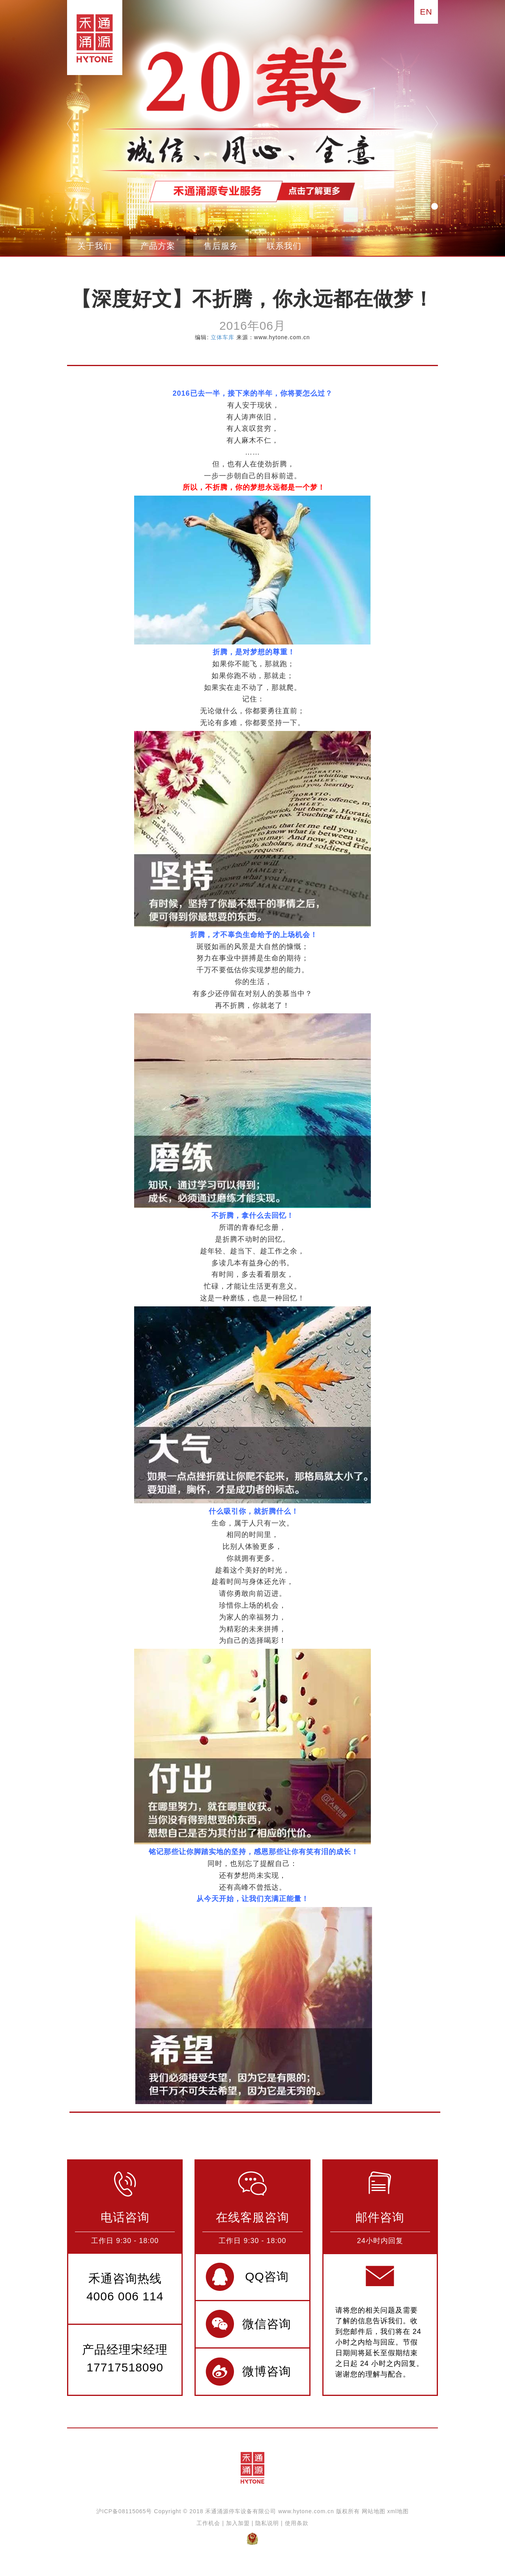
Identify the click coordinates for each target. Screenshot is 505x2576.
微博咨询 (266, 2371)
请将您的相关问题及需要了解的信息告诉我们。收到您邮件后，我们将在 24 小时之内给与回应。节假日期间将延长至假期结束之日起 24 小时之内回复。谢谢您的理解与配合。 (379, 2342)
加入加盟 (238, 2523)
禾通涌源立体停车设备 (91, 37)
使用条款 (297, 2523)
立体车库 (222, 337)
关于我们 (94, 245)
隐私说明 (267, 2523)
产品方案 (157, 245)
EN (426, 11)
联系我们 (284, 245)
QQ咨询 (267, 2276)
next (432, 124)
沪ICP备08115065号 (124, 2511)
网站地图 (373, 2511)
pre (73, 124)
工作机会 (208, 2523)
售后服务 (221, 245)
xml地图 (398, 2511)
